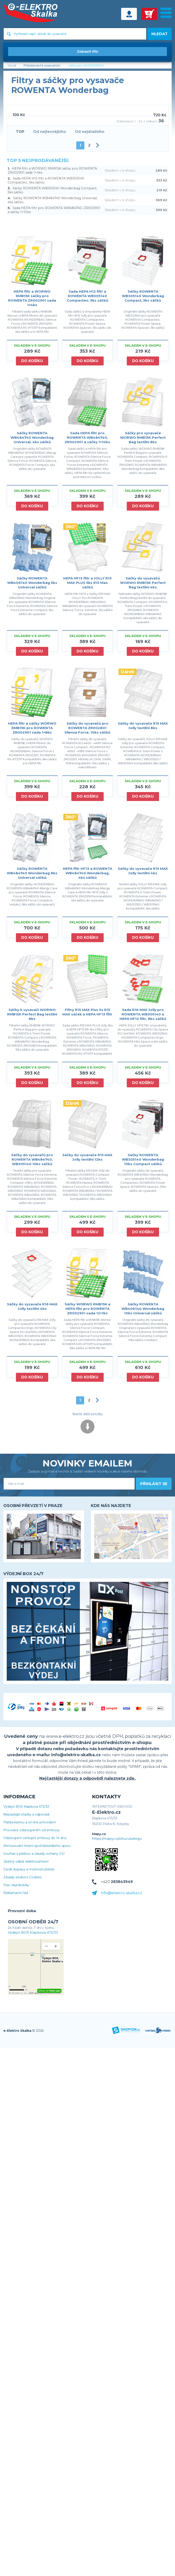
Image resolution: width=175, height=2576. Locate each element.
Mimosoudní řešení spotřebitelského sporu (36, 1846)
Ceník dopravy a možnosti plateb (28, 1869)
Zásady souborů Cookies (22, 1877)
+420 (117, 1882)
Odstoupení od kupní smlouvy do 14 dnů (34, 1838)
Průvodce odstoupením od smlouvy (31, 1830)
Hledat (159, 34)
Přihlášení (122, 9)
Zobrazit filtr (87, 52)
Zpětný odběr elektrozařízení (25, 1861)
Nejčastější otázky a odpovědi (26, 1814)
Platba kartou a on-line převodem (29, 1822)
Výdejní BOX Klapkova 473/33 (26, 1806)
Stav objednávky (16, 1885)
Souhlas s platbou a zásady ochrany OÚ (33, 1853)
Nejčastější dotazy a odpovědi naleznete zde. (87, 1778)
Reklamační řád (15, 1893)
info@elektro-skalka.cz (121, 1893)
